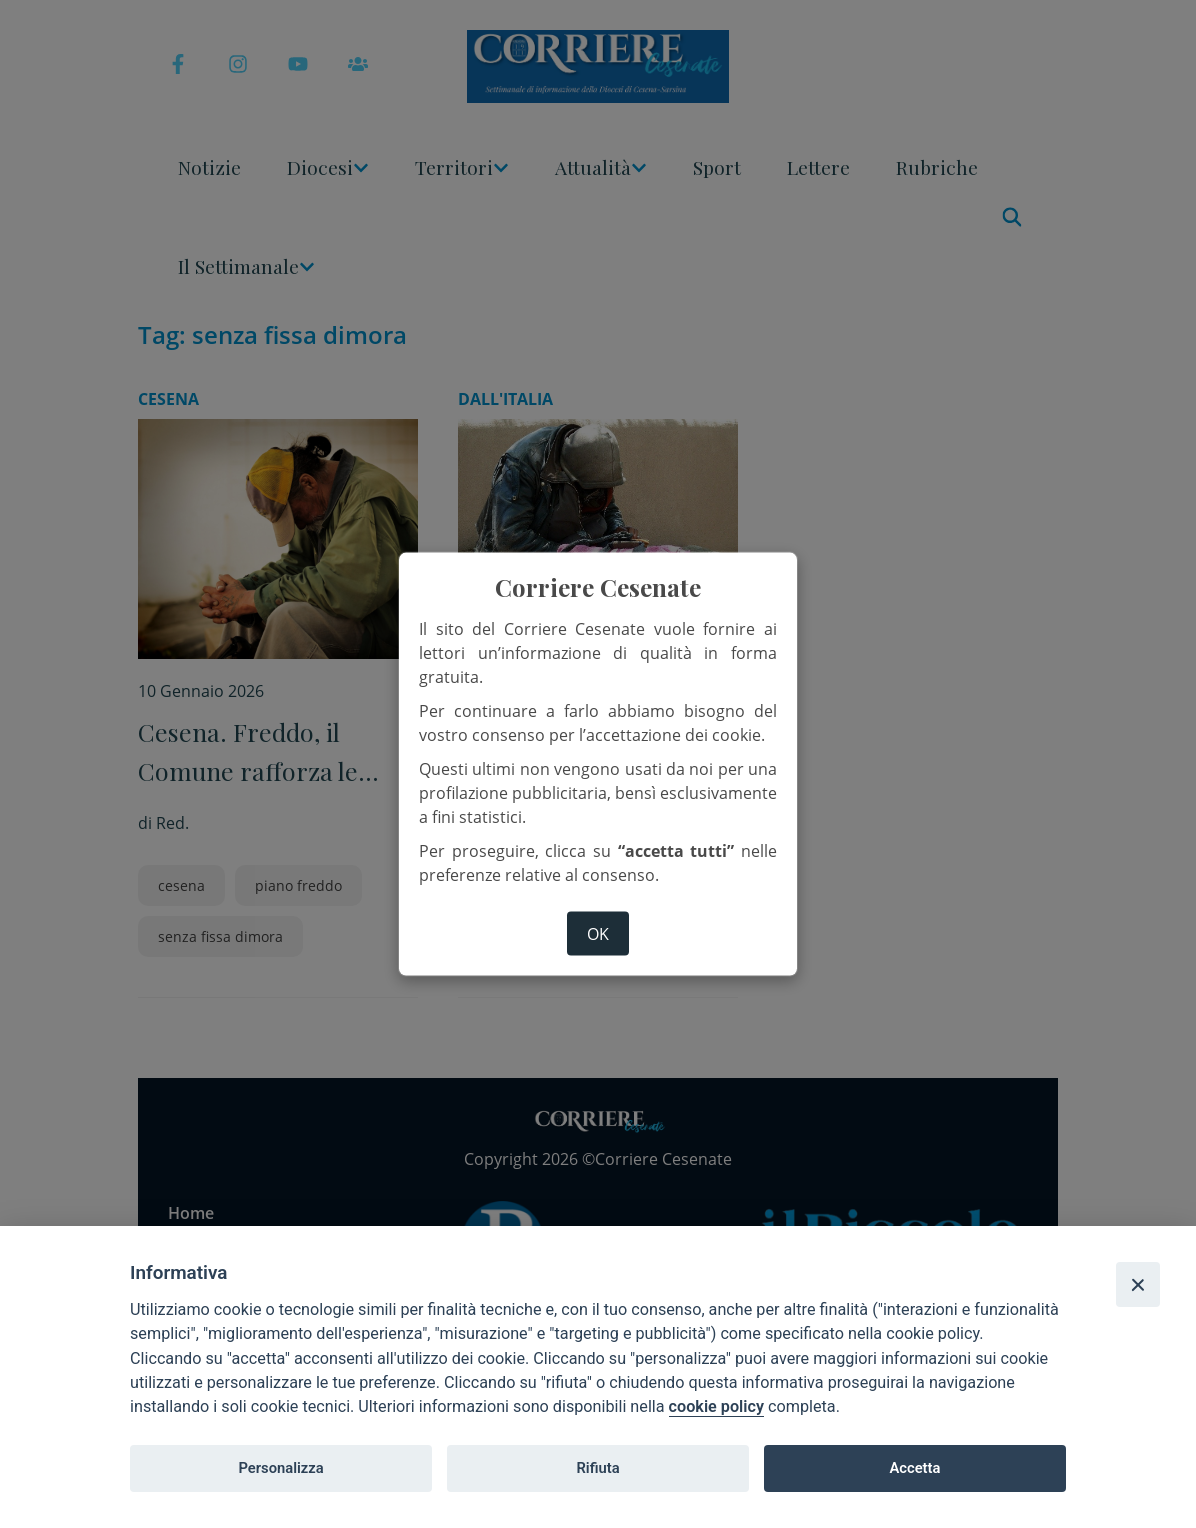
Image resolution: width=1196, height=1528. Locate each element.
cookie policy (716, 1406)
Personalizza (280, 1468)
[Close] (1138, 1284)
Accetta (914, 1468)
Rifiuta (597, 1468)
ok (598, 933)
